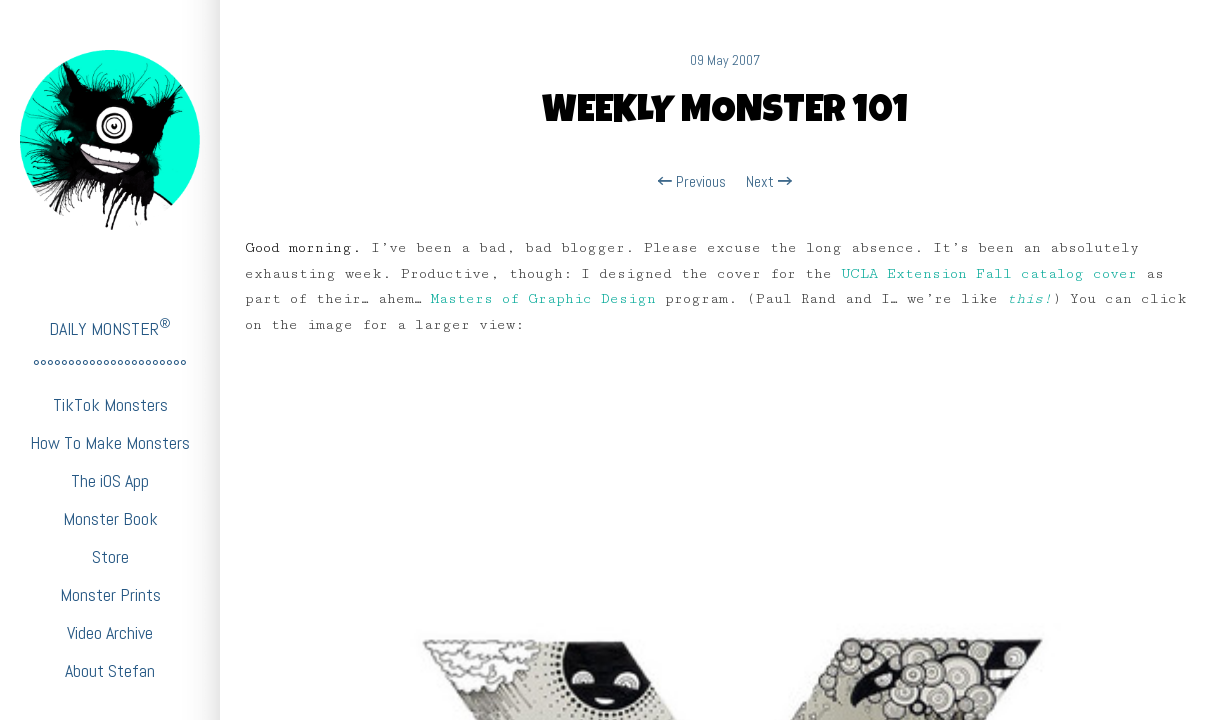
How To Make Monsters (110, 442)
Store (110, 556)
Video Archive (110, 632)
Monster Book (110, 518)
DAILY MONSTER (110, 327)
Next (769, 182)
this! (1029, 299)
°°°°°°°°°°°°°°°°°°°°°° (110, 366)
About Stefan (110, 670)
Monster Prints (110, 594)
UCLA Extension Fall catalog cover (989, 274)
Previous (692, 182)
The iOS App (110, 480)
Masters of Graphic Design (543, 299)
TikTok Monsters (110, 404)
